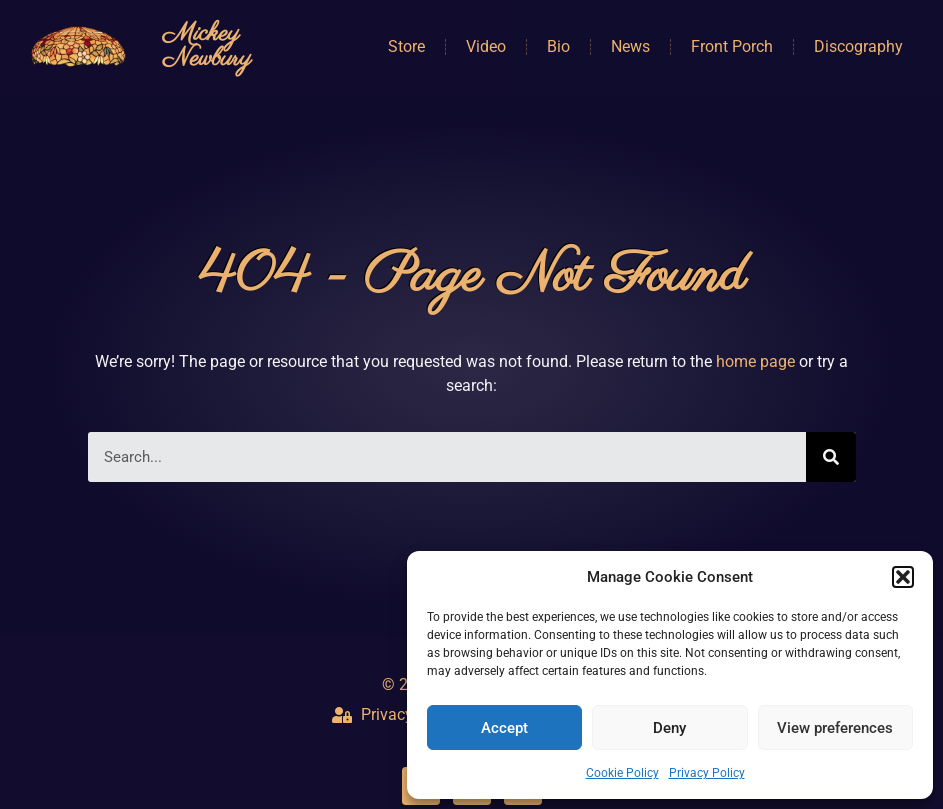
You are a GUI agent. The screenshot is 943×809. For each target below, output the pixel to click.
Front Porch (732, 46)
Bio (558, 46)
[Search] (831, 457)
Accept (504, 728)
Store (406, 46)
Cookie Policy (622, 773)
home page (755, 361)
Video (486, 46)
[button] (903, 577)
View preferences (835, 728)
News (630, 46)
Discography (858, 46)
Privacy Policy (707, 773)
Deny (669, 728)
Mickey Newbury (207, 47)
